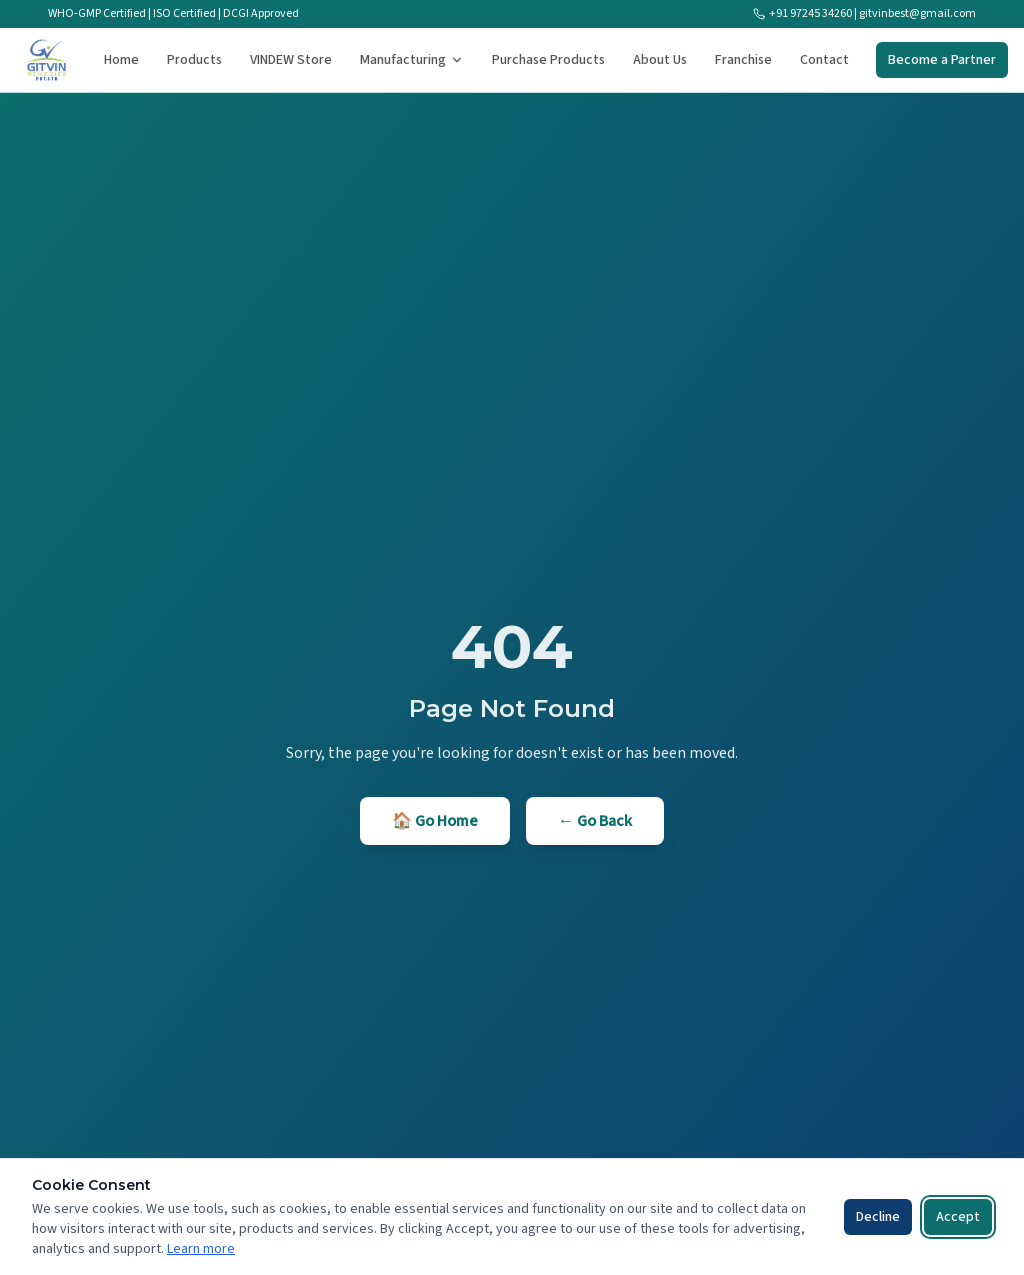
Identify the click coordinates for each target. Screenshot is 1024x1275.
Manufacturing (412, 60)
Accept (958, 1217)
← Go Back (595, 821)
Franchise (743, 60)
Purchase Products (548, 60)
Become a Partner (942, 60)
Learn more (201, 1249)
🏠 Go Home (435, 821)
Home (121, 60)
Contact (824, 60)
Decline (878, 1217)
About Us (660, 60)
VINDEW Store (291, 60)
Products (194, 60)
